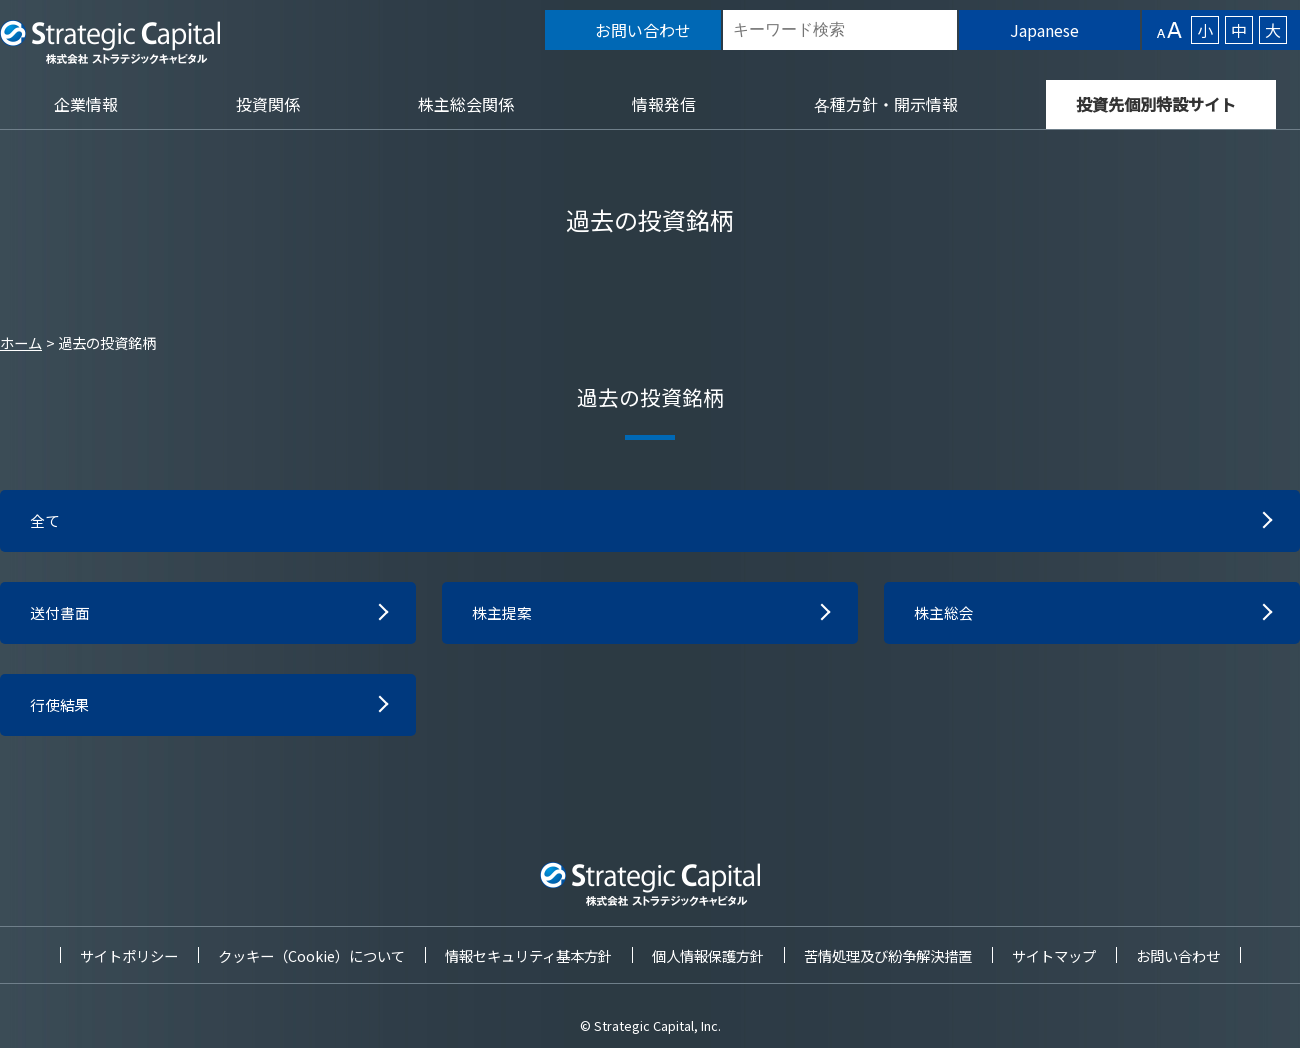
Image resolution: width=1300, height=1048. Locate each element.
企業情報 (86, 104)
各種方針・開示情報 (886, 104)
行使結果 (62, 710)
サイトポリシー (129, 955)
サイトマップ (1054, 955)
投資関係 (268, 104)
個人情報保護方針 (708, 955)
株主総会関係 (466, 104)
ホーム (21, 342)
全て (46, 522)
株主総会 (946, 616)
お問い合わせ (1178, 955)
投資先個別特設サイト (1156, 104)
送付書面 (62, 616)
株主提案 (504, 616)
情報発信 (664, 104)
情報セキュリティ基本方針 (528, 955)
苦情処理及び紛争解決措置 (888, 955)
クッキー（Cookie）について (311, 955)
